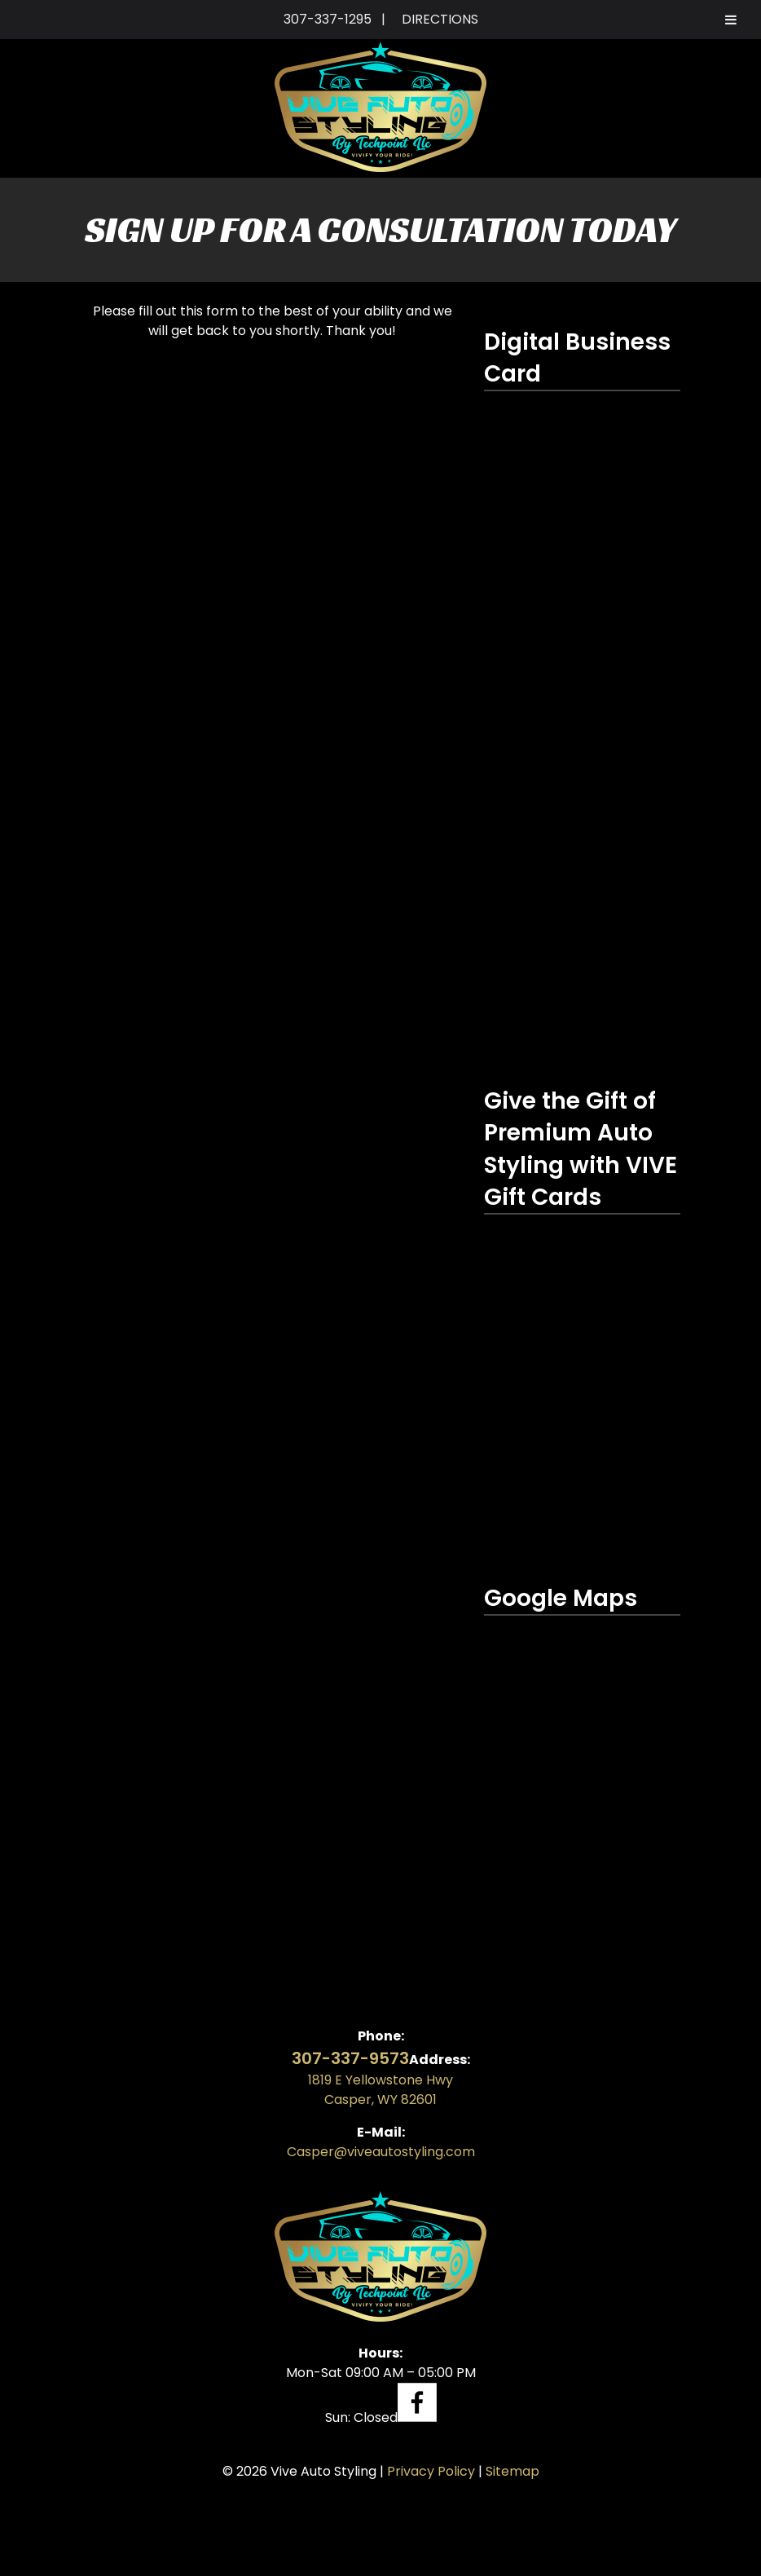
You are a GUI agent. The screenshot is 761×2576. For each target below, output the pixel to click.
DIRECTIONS (440, 19)
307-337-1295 (328, 19)
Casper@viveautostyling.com (381, 2151)
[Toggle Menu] (731, 19)
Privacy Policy (431, 2471)
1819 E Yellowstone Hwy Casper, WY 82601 (380, 2090)
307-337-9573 (350, 2058)
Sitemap (512, 2471)
